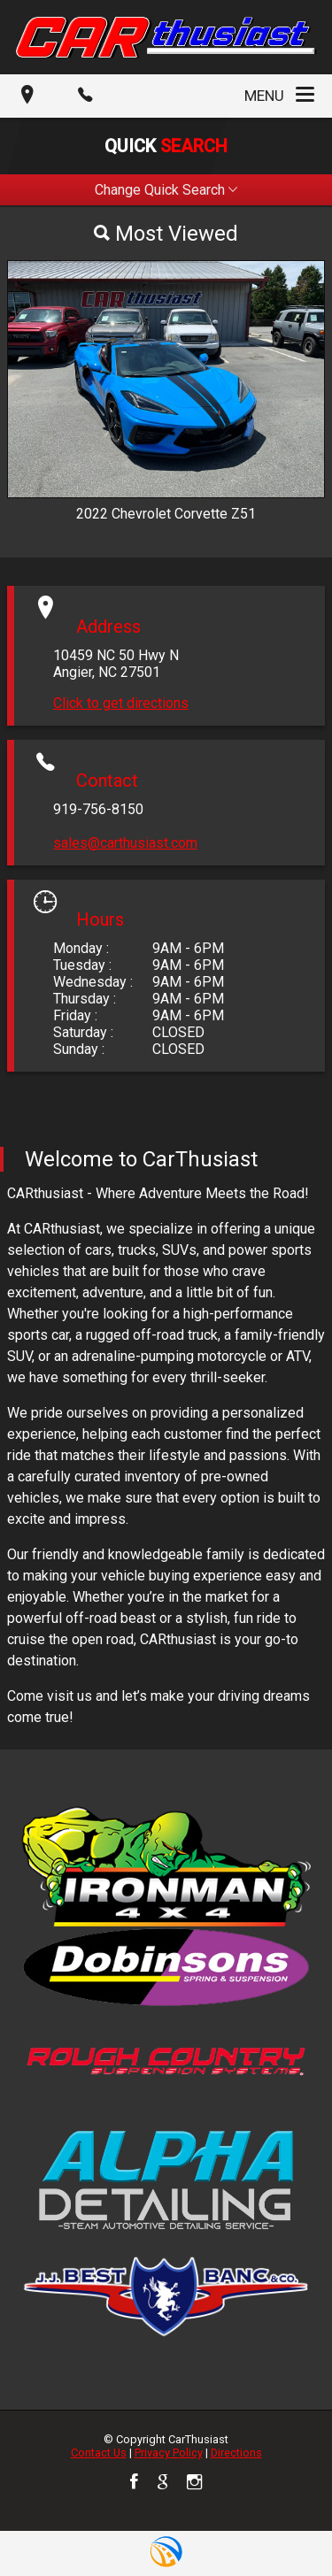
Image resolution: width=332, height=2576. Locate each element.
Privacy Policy (169, 2452)
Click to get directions (121, 703)
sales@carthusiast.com (125, 842)
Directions (236, 2452)
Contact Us (99, 2452)
